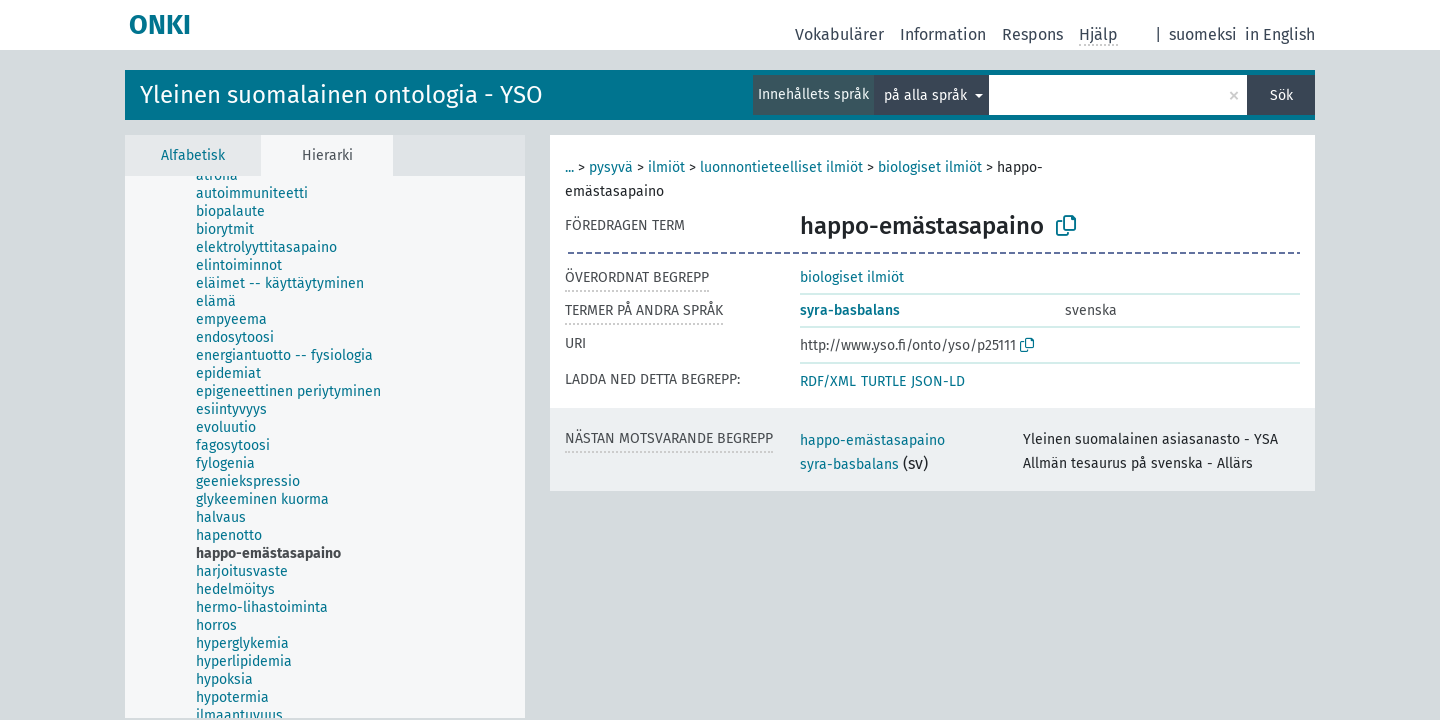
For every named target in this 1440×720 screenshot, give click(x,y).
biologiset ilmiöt (930, 167)
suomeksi (1203, 34)
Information (943, 34)
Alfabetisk (193, 155)
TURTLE (883, 381)
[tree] (325, 447)
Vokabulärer (839, 34)
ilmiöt (666, 167)
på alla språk (927, 95)
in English (1280, 34)
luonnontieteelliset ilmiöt (781, 167)
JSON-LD (938, 381)
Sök (1281, 95)
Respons (1032, 34)
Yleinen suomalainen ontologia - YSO (341, 95)
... (569, 167)
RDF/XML (828, 381)
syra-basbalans (850, 310)
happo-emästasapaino (872, 440)
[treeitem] (225, 176)
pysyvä (611, 167)
